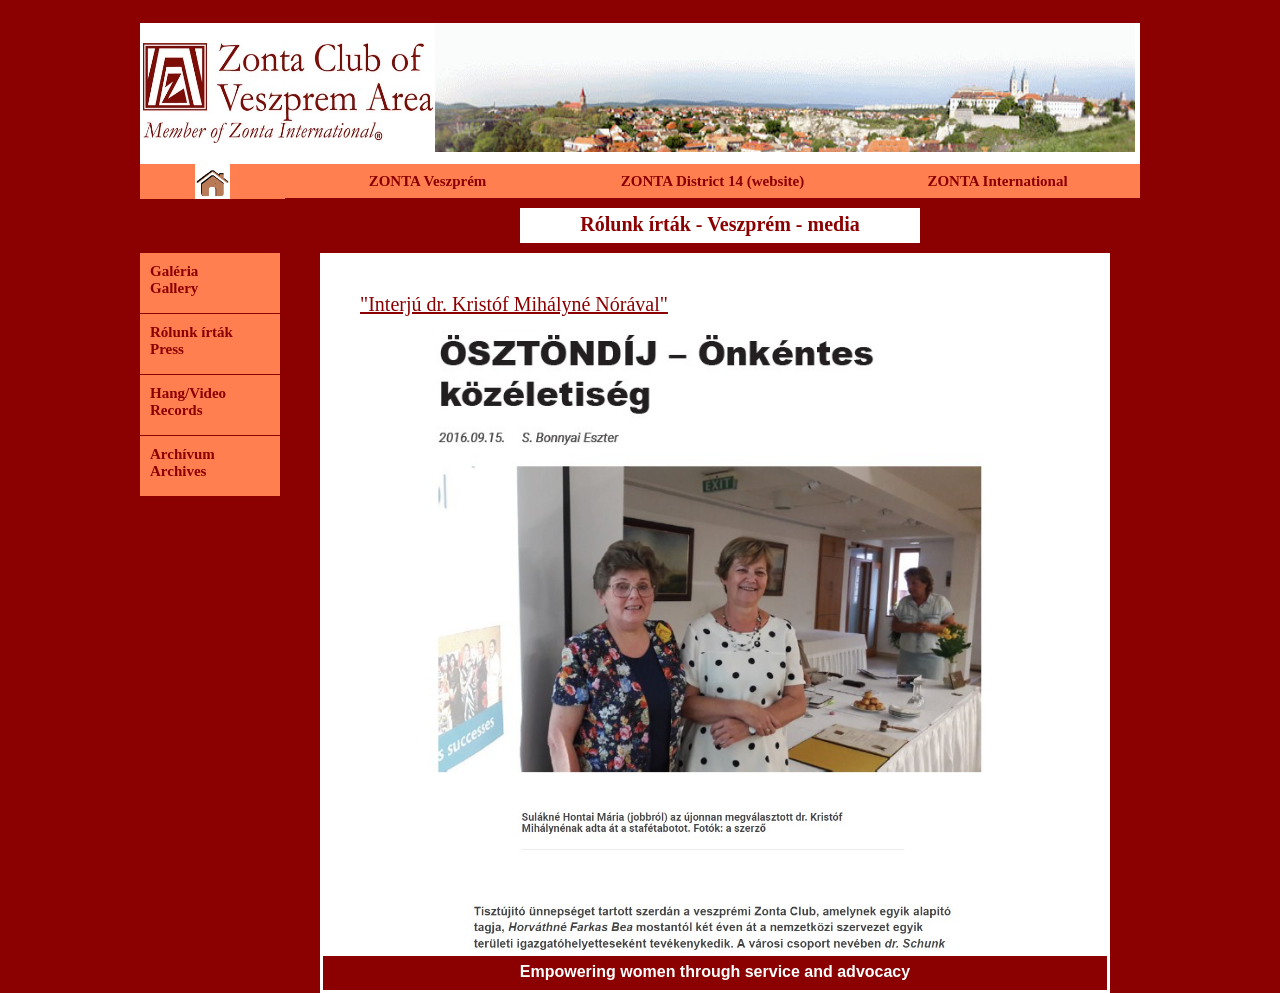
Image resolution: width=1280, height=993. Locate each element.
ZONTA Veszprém (428, 181)
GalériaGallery (174, 279)
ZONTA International (997, 181)
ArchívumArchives (182, 462)
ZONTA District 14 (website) (712, 181)
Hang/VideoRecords (188, 401)
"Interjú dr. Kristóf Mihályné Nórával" (514, 304)
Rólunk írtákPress (191, 340)
